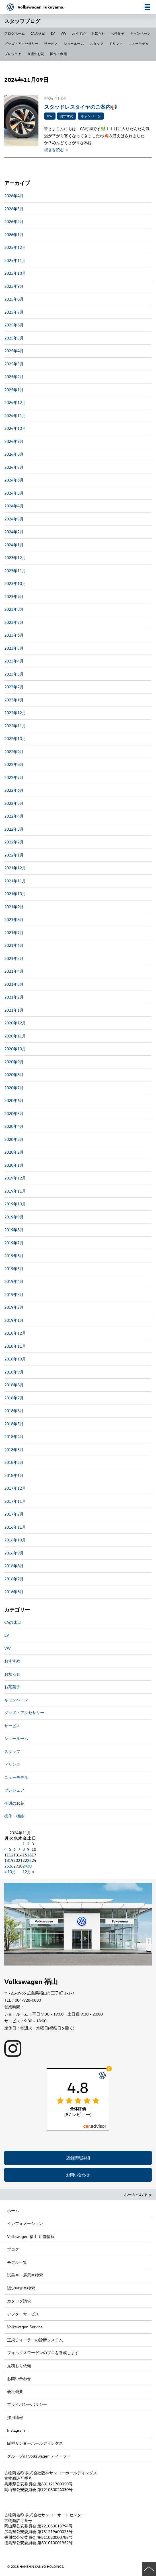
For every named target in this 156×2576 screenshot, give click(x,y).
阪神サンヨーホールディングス (35, 2443)
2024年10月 (15, 428)
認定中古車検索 (21, 2288)
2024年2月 (14, 531)
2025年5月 (14, 338)
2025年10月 (15, 273)
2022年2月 (14, 842)
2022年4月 (14, 816)
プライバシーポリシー (27, 2404)
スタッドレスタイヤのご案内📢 (80, 106)
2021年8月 (14, 919)
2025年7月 (14, 312)
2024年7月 (14, 467)
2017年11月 (15, 1501)
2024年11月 (15, 415)
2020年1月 (14, 1165)
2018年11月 (15, 1346)
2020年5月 (14, 1113)
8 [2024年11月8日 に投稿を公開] (23, 1849)
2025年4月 (14, 350)
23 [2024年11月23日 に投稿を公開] (29, 1860)
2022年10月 (15, 738)
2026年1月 (14, 234)
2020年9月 (14, 1061)
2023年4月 (14, 661)
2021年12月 (15, 867)
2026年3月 (14, 208)
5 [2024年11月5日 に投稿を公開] (10, 1849)
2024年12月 (15, 402)
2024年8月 (14, 454)
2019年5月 (14, 1268)
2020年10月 (15, 1048)
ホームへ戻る (138, 2194)
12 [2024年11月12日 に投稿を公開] (11, 1855)
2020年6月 (14, 1100)
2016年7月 (14, 1578)
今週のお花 (35, 53)
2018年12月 (15, 1333)
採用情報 (15, 2417)
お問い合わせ (78, 2174)
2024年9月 (14, 441)
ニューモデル (138, 43)
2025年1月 (14, 389)
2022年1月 (14, 855)
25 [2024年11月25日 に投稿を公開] (6, 1866)
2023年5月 (14, 648)
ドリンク (116, 43)
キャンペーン (140, 33)
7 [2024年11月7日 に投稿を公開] (19, 1849)
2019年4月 (14, 1281)
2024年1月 (14, 544)
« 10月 (10, 1871)
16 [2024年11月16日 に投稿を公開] (29, 1855)
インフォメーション (25, 2223)
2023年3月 (14, 674)
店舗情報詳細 (78, 2157)
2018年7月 (14, 1397)
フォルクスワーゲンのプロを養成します (43, 2352)
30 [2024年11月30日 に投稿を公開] (29, 1866)
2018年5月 (14, 1423)
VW (63, 33)
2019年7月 (14, 1242)
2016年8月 (14, 1565)
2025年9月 (14, 286)
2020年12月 (15, 1023)
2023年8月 (14, 609)
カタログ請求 (19, 2301)
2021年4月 (14, 971)
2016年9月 (14, 1553)
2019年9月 (14, 1217)
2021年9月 (14, 906)
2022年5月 (14, 803)
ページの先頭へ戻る (149, 2569)
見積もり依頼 (19, 2365)
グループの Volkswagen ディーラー (39, 2456)
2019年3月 (14, 1294)
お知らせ (98, 33)
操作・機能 (58, 53)
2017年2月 (14, 1514)
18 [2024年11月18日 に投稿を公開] (6, 1860)
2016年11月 (15, 1527)
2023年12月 (15, 557)
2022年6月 (14, 790)
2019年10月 (15, 1203)
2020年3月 (14, 1139)
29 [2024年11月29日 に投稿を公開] (24, 1866)
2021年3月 (14, 984)
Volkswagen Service (25, 2326)
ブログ (13, 2249)
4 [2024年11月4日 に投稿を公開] (5, 1849)
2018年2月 (14, 1462)
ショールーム (73, 43)
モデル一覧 (17, 2262)
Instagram (16, 2430)
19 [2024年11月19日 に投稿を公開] (11, 1860)
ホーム (13, 2210)
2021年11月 (15, 880)
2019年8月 (14, 1229)
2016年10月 (15, 1540)
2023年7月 (14, 622)
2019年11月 (15, 1191)
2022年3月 (14, 829)
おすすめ (79, 33)
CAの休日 (37, 33)
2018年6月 (14, 1410)
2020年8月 (14, 1074)
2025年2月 (14, 376)
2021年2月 (14, 997)
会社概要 (15, 2391)
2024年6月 (14, 480)
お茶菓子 (117, 33)
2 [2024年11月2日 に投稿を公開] (28, 1843)
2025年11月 (15, 260)
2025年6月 (14, 325)
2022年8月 (14, 764)
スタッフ (96, 43)
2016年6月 (14, 1591)
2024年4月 (14, 505)
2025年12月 (15, 247)
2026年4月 (14, 195)
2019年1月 (14, 1320)
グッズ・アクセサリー (21, 43)
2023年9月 (14, 596)
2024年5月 (14, 493)
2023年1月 (14, 700)
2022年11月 (15, 725)
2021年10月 (15, 893)
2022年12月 (15, 712)
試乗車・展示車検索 (25, 2275)
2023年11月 (15, 570)
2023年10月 (15, 583)
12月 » (28, 1871)
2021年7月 (14, 932)
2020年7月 (14, 1087)
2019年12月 (15, 1178)
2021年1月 (14, 1010)
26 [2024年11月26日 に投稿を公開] (11, 1866)
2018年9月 (14, 1372)
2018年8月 (14, 1384)
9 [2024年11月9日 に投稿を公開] (28, 1849)
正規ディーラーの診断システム (35, 2339)
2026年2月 (14, 221)
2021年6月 (14, 945)
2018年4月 (14, 1436)
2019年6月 (14, 1255)
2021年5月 (14, 958)
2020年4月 (14, 1126)
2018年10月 (15, 1359)
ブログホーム (14, 33)
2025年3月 (14, 363)
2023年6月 (14, 635)
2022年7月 (14, 777)
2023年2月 (14, 686)
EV (53, 33)
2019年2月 (14, 1307)
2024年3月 (14, 519)
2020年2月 (14, 1152)
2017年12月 (15, 1488)
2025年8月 (14, 299)
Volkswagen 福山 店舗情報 (31, 2236)
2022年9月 (14, 751)
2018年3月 (14, 1449)
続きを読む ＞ (56, 149)
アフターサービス (23, 2314)
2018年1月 (14, 1475)
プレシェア (12, 53)
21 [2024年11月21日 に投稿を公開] (20, 1860)
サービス (51, 43)
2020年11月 (15, 1036)
